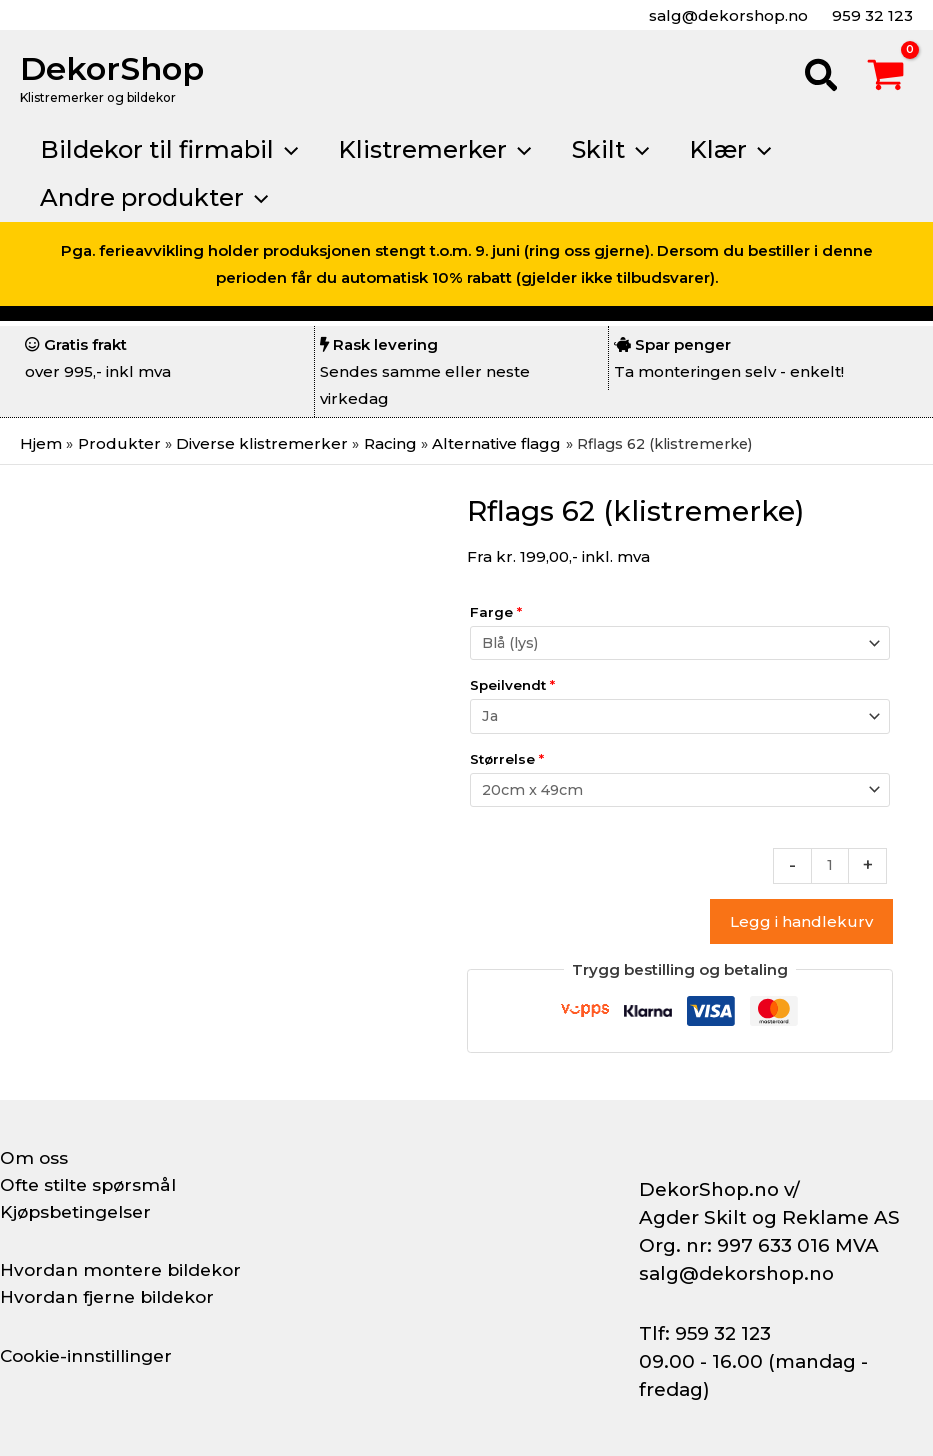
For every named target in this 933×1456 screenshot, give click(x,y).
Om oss (34, 1158)
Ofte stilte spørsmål (92, 1185)
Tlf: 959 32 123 (705, 1333)
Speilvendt (512, 685)
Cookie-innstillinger (91, 1356)
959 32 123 (870, 15)
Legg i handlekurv (801, 922)
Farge (496, 612)
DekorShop (112, 68)
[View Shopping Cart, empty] (886, 78)
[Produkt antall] (829, 866)
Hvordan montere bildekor (126, 1270)
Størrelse (507, 758)
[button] (822, 78)
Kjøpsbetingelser (80, 1212)
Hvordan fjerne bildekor (112, 1297)
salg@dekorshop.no (726, 15)
